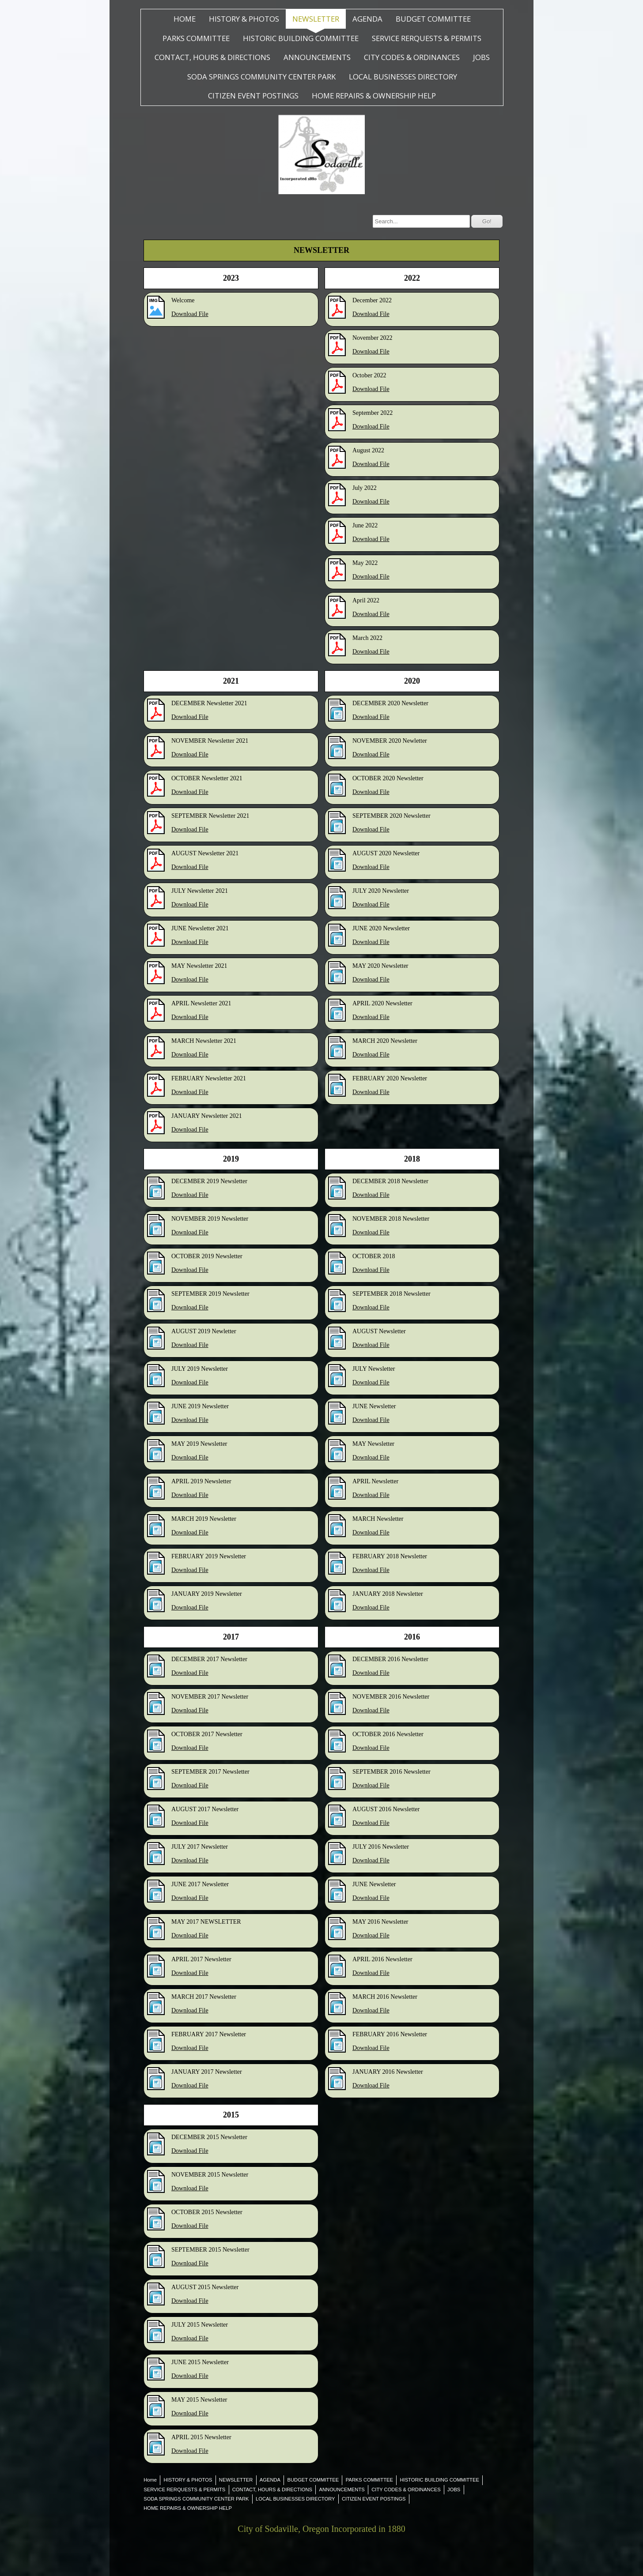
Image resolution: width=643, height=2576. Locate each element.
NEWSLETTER (315, 19)
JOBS (481, 57)
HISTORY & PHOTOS (244, 19)
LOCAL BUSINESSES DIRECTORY (403, 76)
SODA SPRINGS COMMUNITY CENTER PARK (261, 76)
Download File (189, 314)
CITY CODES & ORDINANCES (412, 57)
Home (185, 19)
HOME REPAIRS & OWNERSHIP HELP (374, 95)
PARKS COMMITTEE (196, 38)
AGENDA (367, 19)
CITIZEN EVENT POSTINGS (253, 95)
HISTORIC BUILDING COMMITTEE (301, 38)
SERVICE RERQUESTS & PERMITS (426, 38)
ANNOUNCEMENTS (317, 57)
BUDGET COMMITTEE (433, 19)
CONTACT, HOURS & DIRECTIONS (212, 57)
